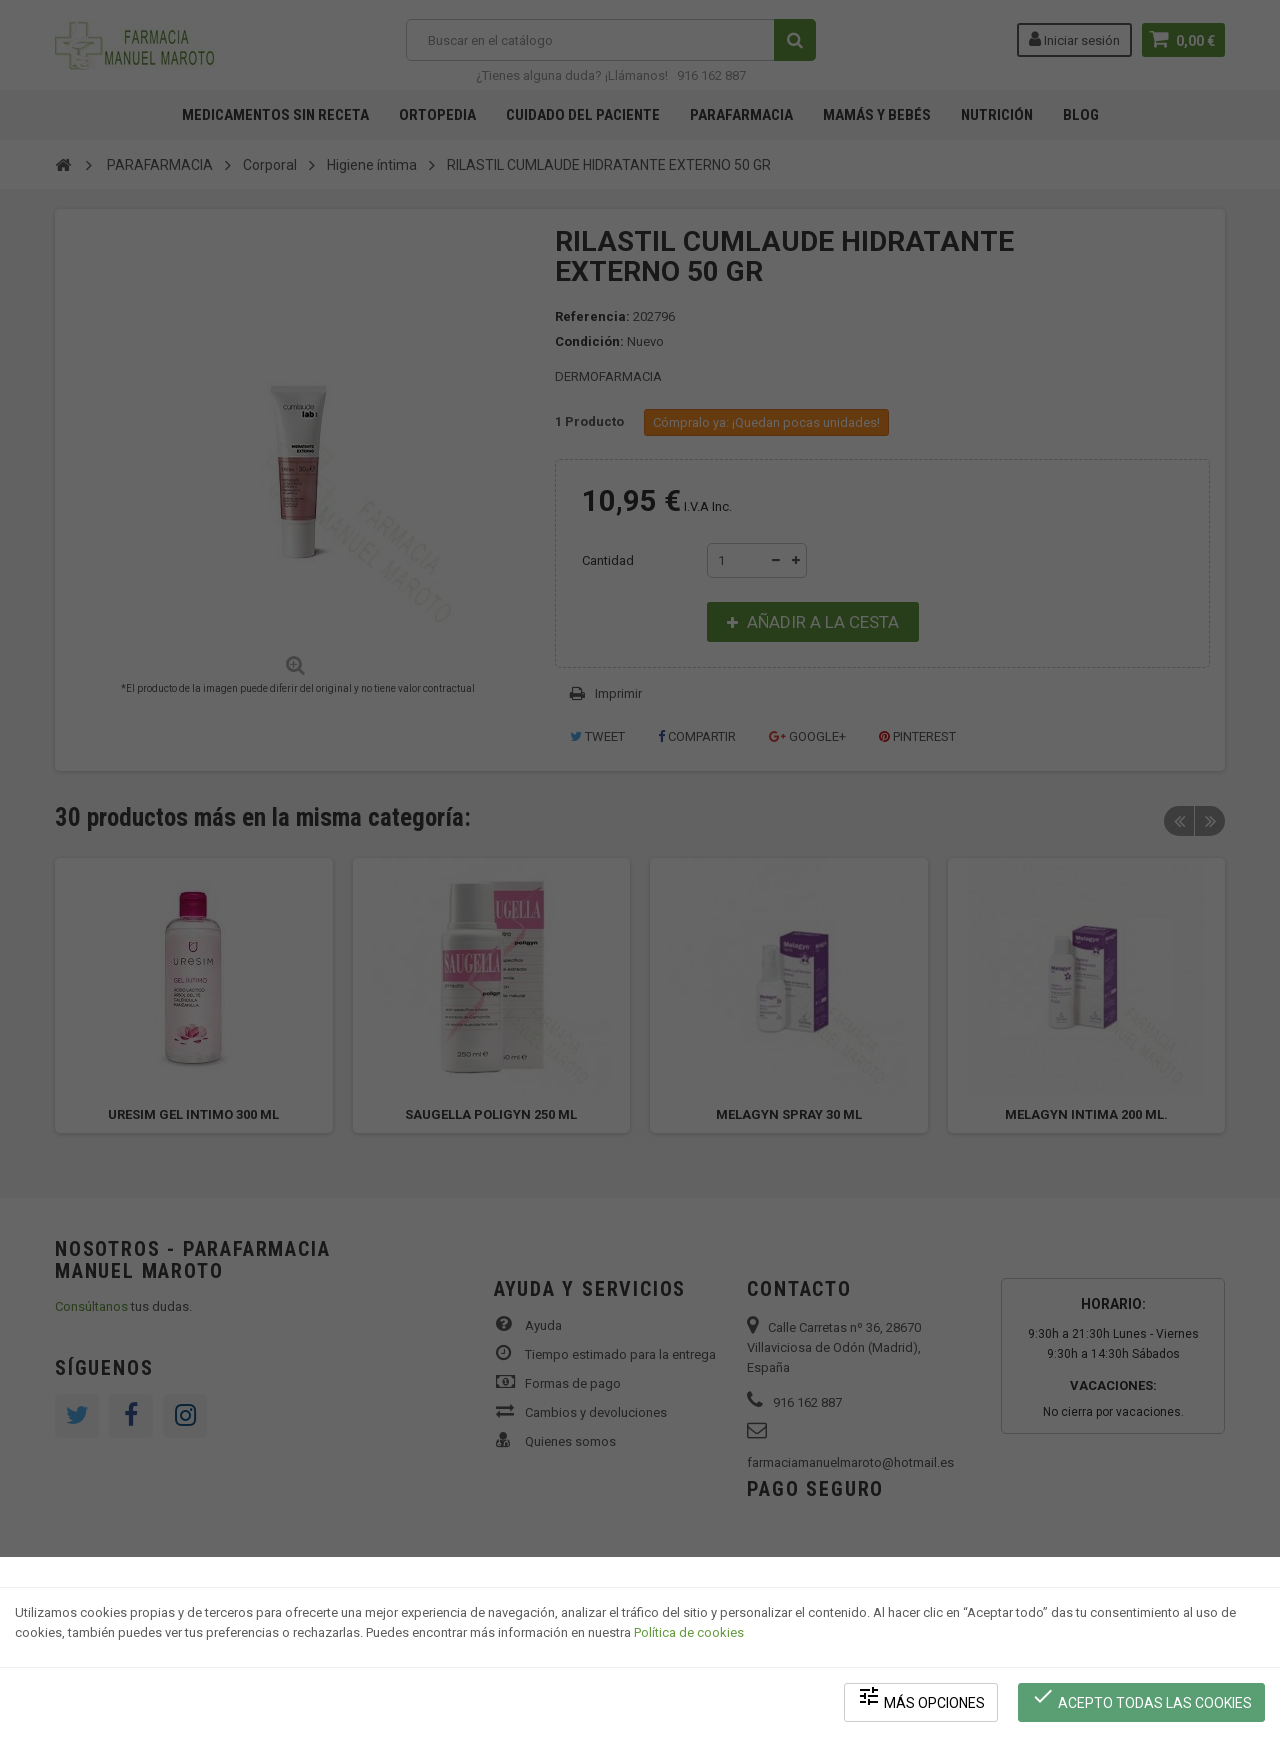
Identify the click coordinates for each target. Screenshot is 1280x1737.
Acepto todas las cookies (1141, 1697)
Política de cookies (689, 1632)
